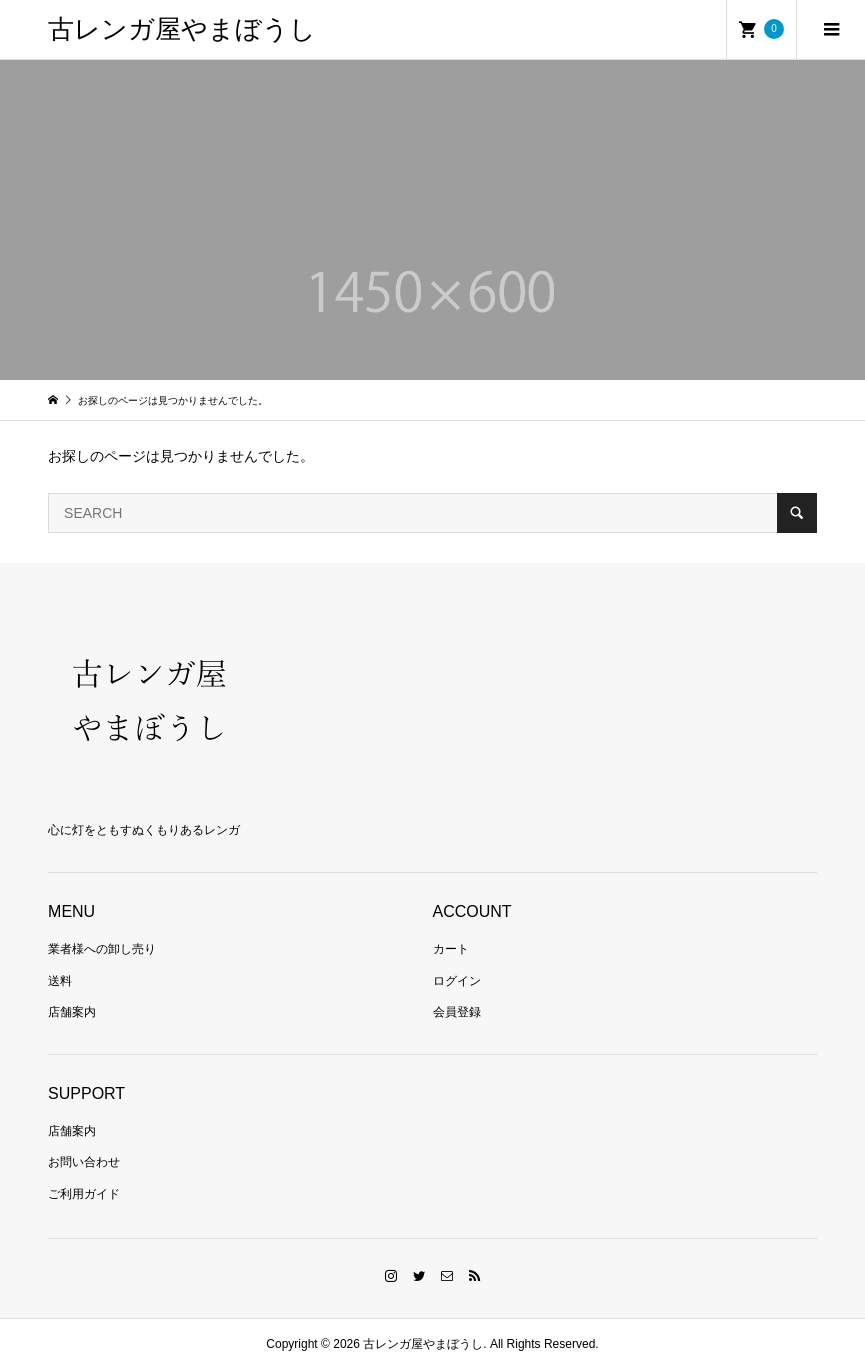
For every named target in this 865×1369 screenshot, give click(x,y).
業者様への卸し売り (102, 949)
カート (451, 949)
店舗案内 (72, 1012)
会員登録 (457, 1012)
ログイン (457, 981)
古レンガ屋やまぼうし (182, 29)
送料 (60, 981)
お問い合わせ (84, 1162)
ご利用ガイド (84, 1194)
